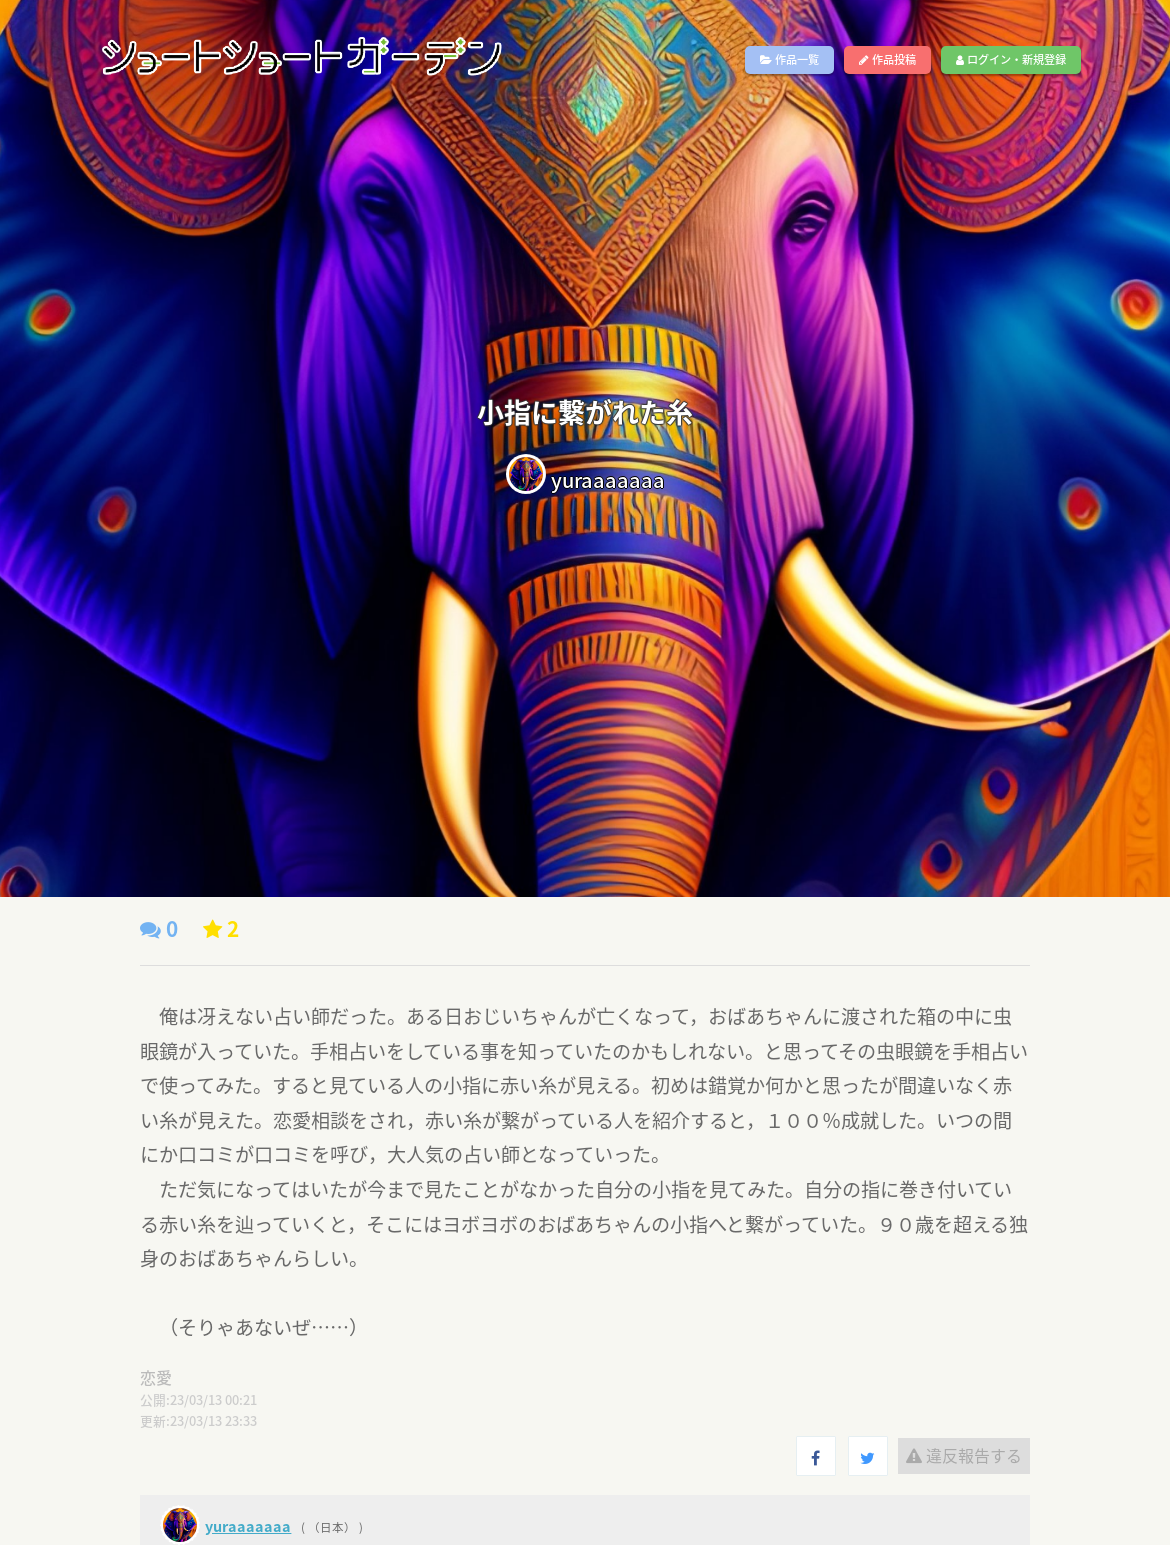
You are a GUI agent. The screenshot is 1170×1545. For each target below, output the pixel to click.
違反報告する (964, 1455)
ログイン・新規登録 (1011, 59)
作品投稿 (887, 59)
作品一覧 (789, 59)
